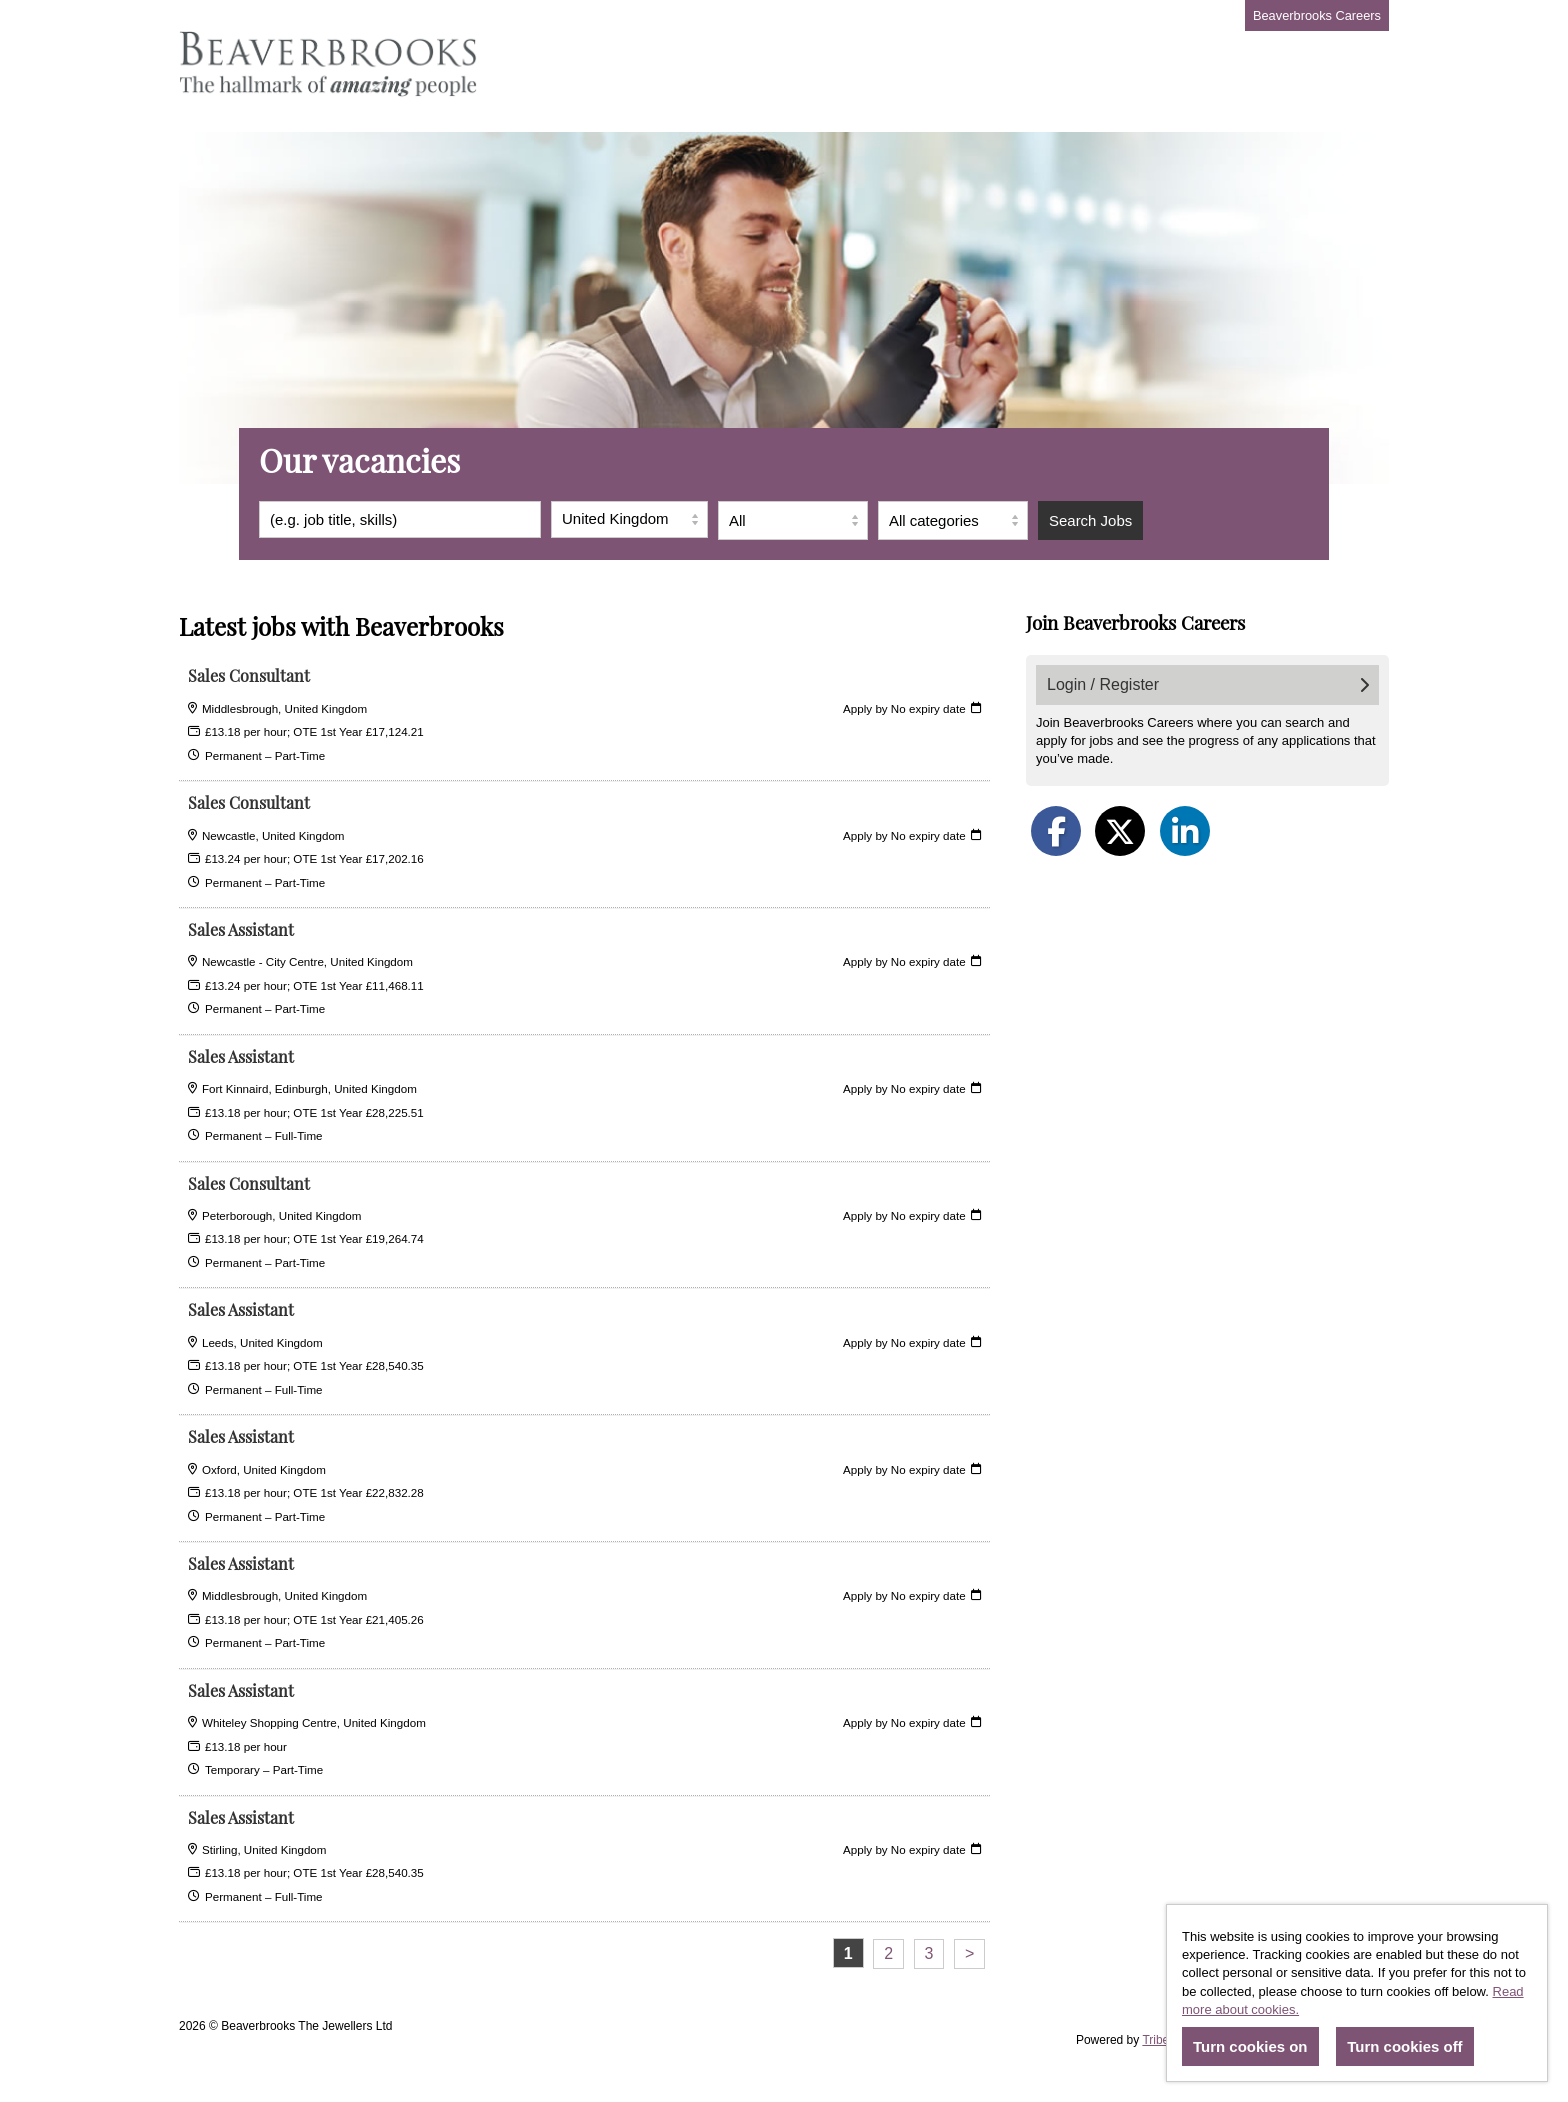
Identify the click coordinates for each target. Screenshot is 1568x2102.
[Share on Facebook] (1056, 831)
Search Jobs (1090, 520)
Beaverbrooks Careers (1317, 15)
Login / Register (1208, 684)
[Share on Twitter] (1120, 831)
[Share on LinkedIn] (1185, 831)
